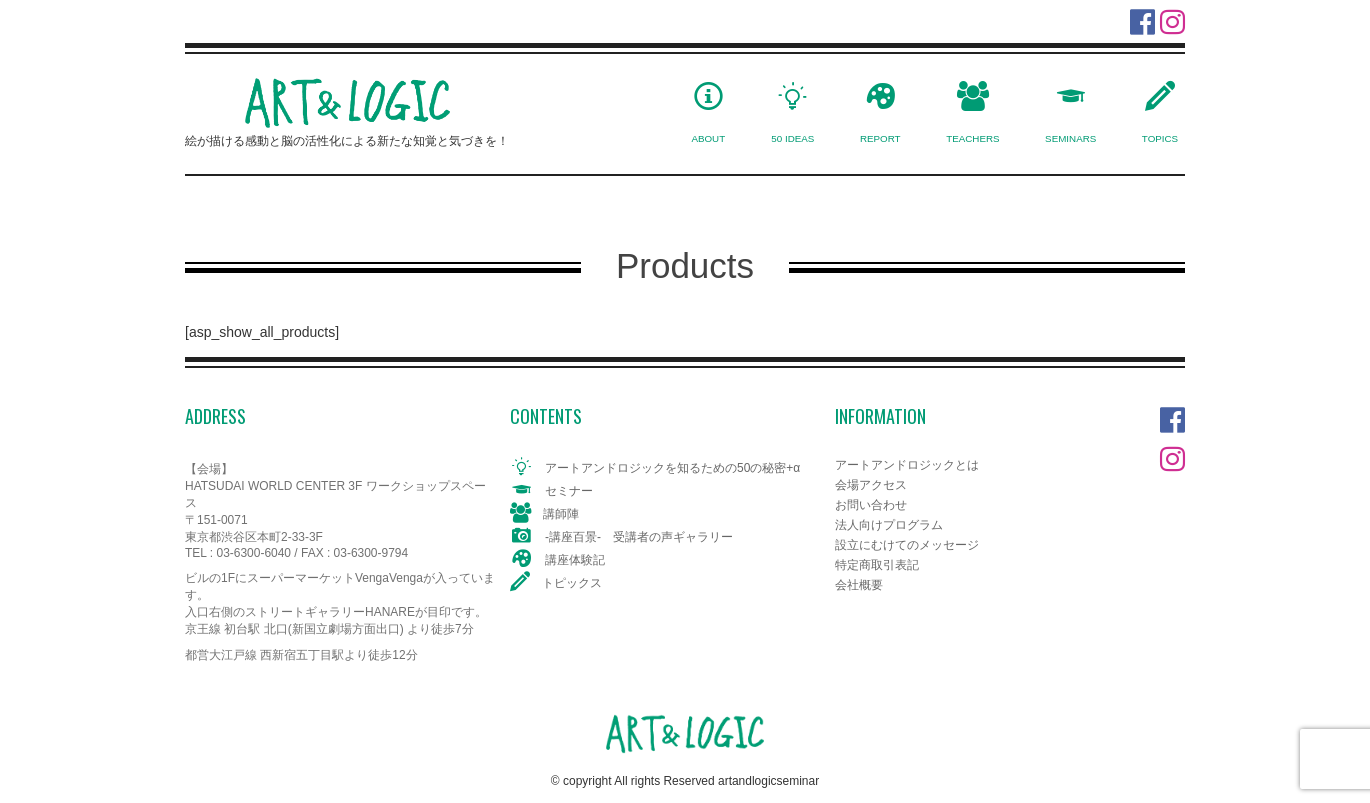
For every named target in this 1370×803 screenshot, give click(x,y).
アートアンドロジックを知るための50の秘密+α (672, 468)
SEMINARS (1070, 138)
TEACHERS (972, 138)
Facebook (1172, 415)
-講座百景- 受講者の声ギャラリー (639, 537)
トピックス (572, 583)
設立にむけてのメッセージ (907, 545)
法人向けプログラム (889, 525)
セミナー (569, 491)
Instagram (1172, 454)
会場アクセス (871, 485)
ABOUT (708, 138)
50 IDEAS (792, 138)
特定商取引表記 (877, 565)
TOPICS (1160, 138)
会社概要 (859, 585)
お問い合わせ (871, 505)
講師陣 (561, 514)
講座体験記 (575, 560)
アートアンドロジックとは (907, 465)
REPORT (880, 138)
